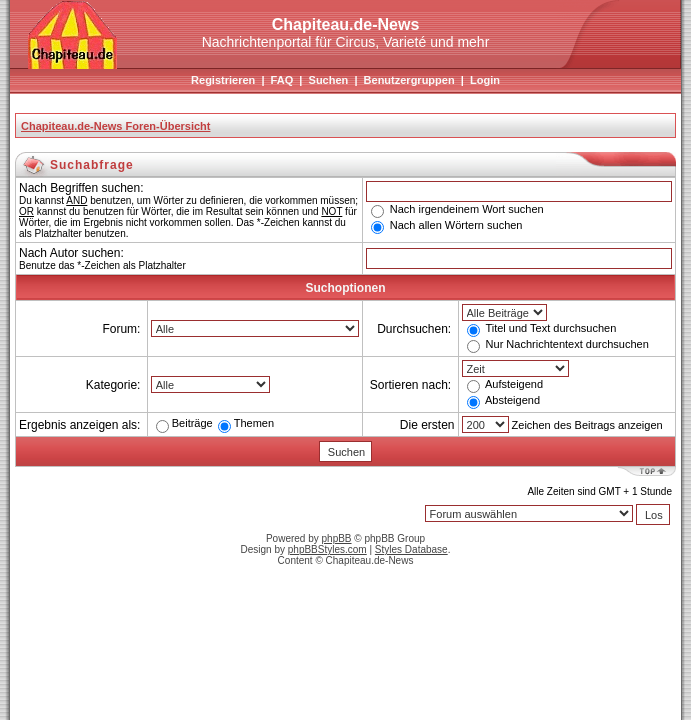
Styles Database (411, 549)
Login (485, 80)
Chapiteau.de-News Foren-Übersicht (115, 126)
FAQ (282, 80)
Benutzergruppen (409, 80)
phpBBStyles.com (327, 549)
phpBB (337, 538)
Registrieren (223, 80)
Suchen (329, 80)
